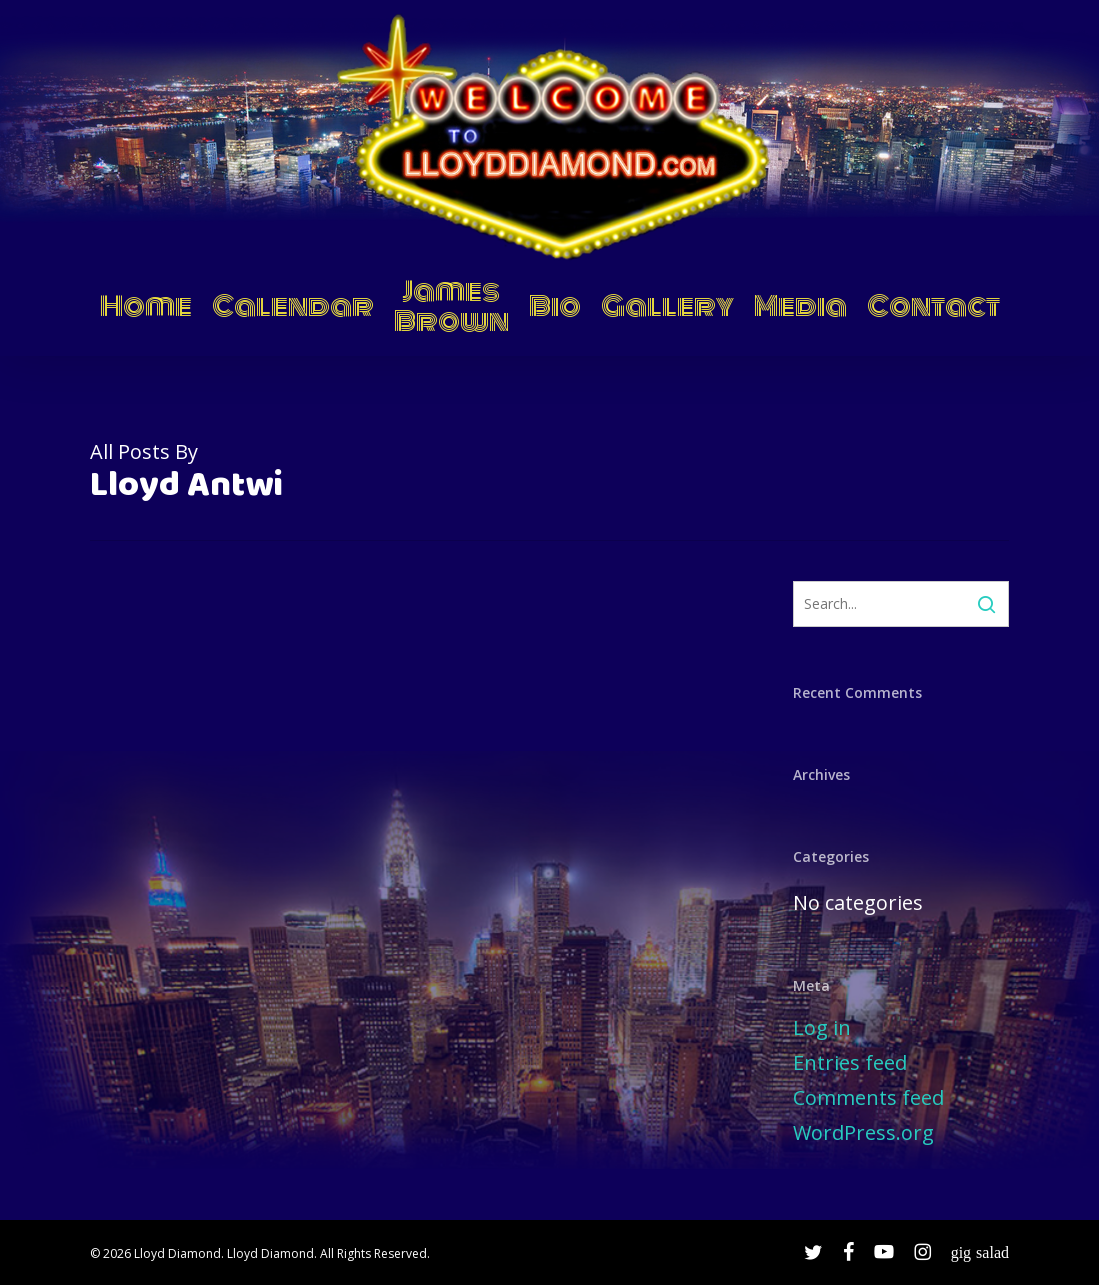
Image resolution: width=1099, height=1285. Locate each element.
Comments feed (868, 1097)
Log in (822, 1027)
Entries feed (850, 1062)
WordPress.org (863, 1132)
